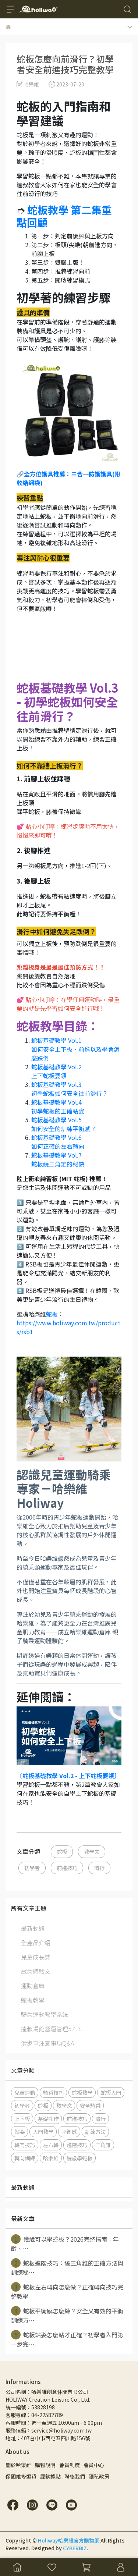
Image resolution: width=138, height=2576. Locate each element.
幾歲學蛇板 (79, 2158)
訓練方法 (95, 2131)
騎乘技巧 (53, 2092)
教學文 (91, 1851)
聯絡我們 (74, 2476)
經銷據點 (50, 2476)
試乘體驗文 (35, 1971)
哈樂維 (51, 2158)
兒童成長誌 (35, 1957)
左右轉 (51, 2145)
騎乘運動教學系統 (44, 2014)
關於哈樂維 (18, 2465)
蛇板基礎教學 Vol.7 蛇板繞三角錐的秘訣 (57, 1159)
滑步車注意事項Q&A (47, 2043)
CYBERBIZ (75, 2548)
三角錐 (103, 2145)
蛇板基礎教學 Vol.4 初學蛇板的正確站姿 (57, 1106)
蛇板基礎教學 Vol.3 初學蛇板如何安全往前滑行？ (69, 1089)
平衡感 (69, 2131)
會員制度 (69, 2465)
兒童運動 (24, 2092)
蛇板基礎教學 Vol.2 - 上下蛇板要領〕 (71, 1775)
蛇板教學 (33, 2000)
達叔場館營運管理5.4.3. (51, 2028)
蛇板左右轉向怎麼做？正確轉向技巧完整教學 (67, 2291)
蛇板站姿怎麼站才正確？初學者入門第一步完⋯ (67, 2339)
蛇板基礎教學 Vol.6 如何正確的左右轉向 (57, 1142)
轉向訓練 (24, 2158)
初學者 (32, 1868)
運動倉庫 (33, 1985)
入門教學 (43, 2131)
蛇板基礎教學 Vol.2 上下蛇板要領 (56, 1071)
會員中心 (94, 2465)
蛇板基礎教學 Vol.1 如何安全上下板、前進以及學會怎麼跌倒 (75, 1049)
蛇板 (52, 1314)
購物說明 (45, 2465)
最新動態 (33, 1928)
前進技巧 (67, 1868)
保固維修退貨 (21, 2476)
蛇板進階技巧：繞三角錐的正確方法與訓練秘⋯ (67, 2267)
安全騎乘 (90, 2105)
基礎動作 (48, 2118)
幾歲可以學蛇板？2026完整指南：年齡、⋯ (65, 2243)
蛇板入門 (110, 2092)
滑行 (99, 1868)
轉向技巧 (24, 2145)
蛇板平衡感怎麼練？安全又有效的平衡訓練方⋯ (67, 2315)
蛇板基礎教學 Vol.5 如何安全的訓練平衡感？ (63, 1124)
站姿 (19, 2131)
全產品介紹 (35, 1942)
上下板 (22, 2118)
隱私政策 (99, 2476)
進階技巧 (77, 2145)
